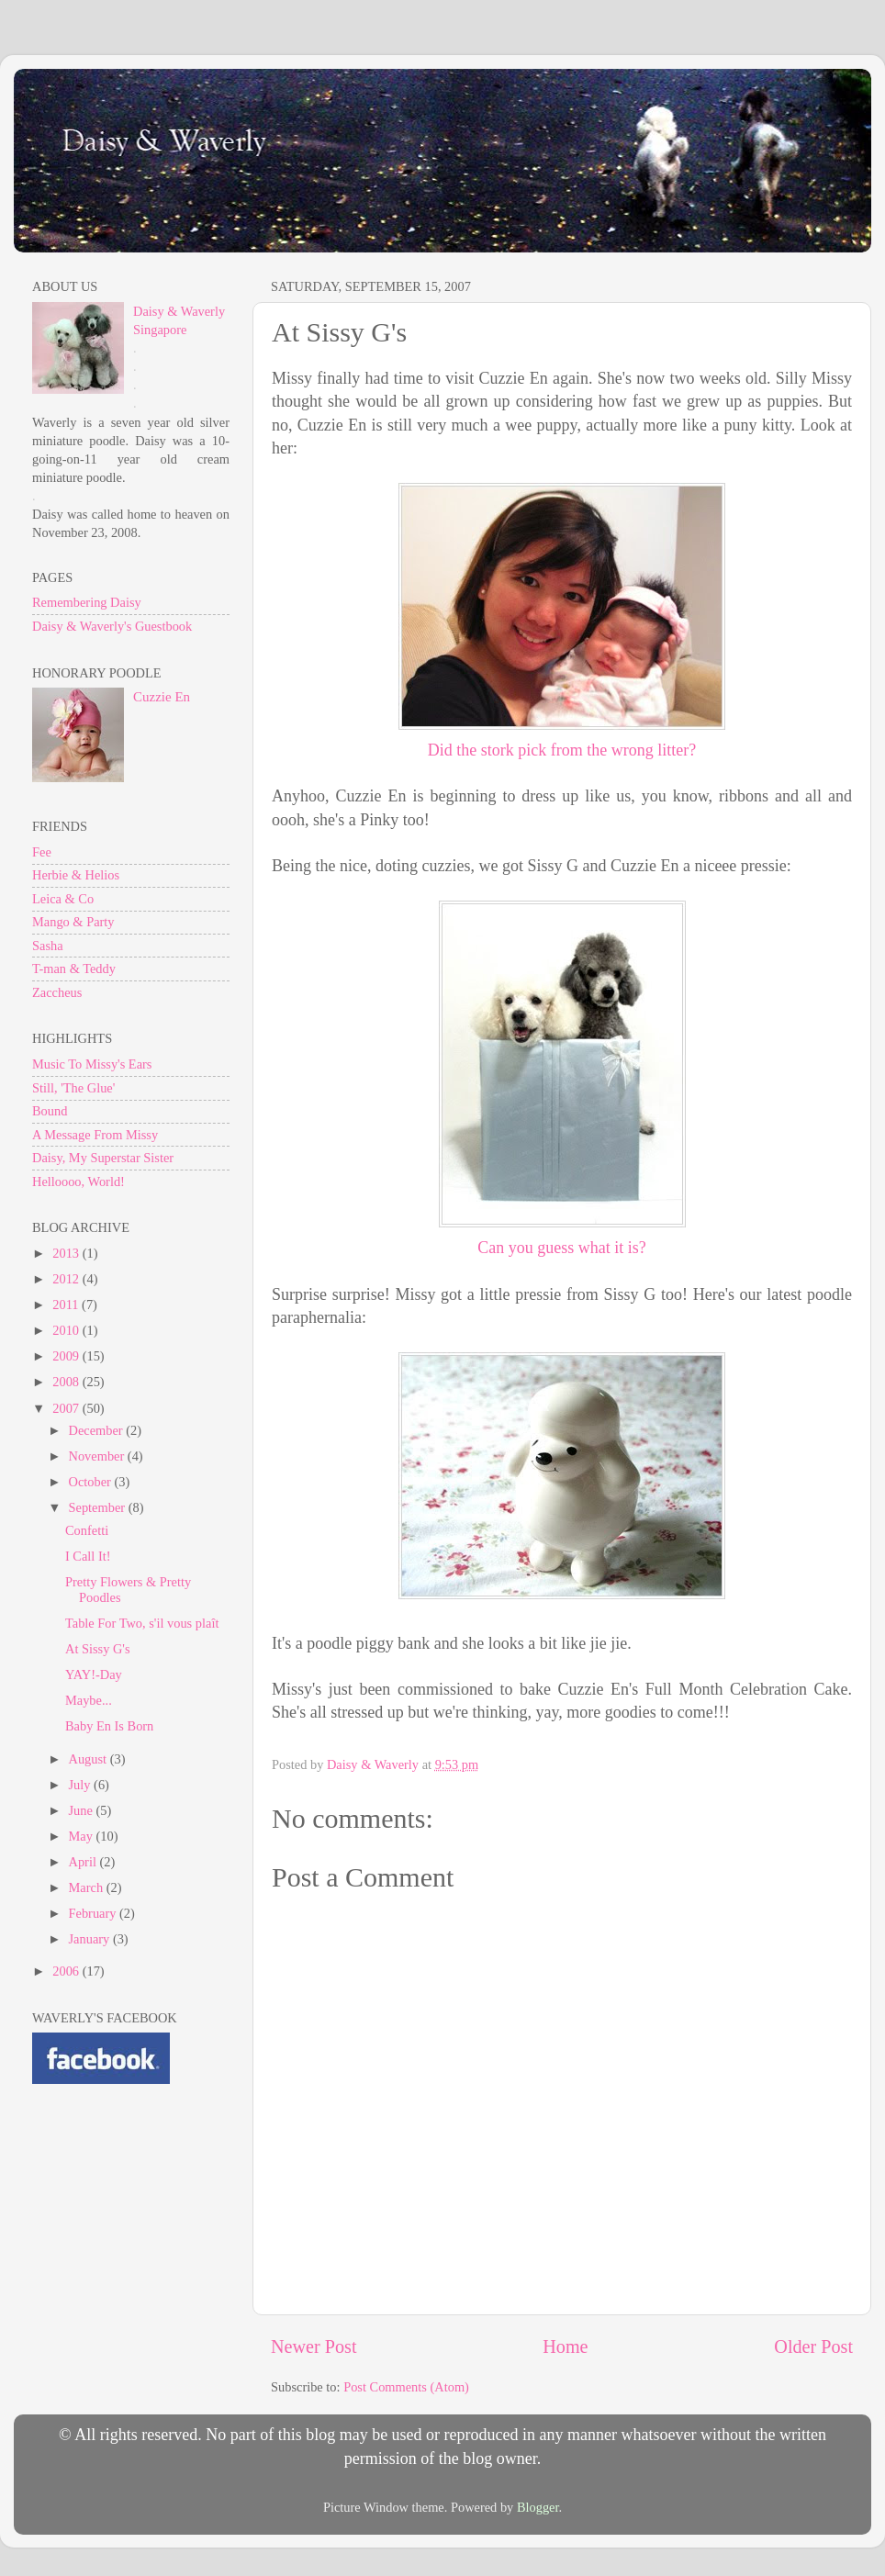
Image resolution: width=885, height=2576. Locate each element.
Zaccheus (57, 992)
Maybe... (88, 1700)
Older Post (813, 2346)
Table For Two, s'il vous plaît (141, 1623)
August (89, 1759)
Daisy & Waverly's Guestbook (112, 626)
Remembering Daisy (86, 602)
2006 (67, 1971)
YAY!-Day (93, 1674)
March (87, 1887)
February (94, 1913)
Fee (41, 852)
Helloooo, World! (78, 1181)
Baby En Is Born (109, 1726)
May (82, 1836)
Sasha (47, 945)
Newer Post (314, 2346)
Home (565, 2346)
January (91, 1939)
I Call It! (88, 1556)
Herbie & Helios (75, 875)
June (82, 1810)
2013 (67, 1253)
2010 (67, 1330)
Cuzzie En (161, 696)
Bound (49, 1110)
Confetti (86, 1530)
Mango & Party (73, 921)
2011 (67, 1304)
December (98, 1430)
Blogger (538, 2507)
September (99, 1507)
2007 (67, 1408)
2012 (67, 1278)
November (98, 1456)
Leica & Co (63, 898)
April (84, 1861)
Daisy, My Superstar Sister (103, 1157)
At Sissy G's (97, 1648)
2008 (67, 1381)
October (92, 1481)
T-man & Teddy (74, 968)
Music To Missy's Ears (91, 1064)
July (82, 1784)
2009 (67, 1356)
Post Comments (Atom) (406, 2387)
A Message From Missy (95, 1134)
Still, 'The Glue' (73, 1088)
